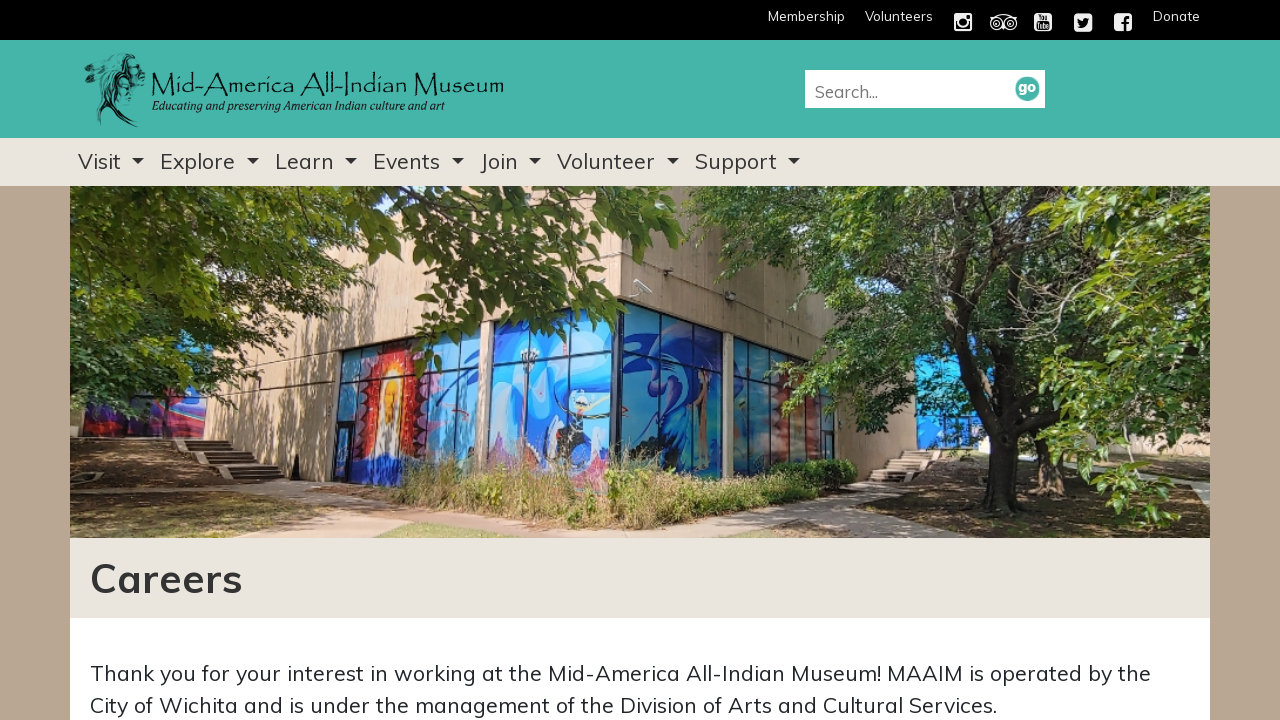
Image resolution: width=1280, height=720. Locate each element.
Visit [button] (102, 161)
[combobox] (915, 91)
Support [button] (739, 161)
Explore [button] (200, 161)
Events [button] (409, 161)
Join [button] (502, 161)
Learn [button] (307, 161)
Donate (1176, 16)
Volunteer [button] (609, 161)
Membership (806, 16)
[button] (1027, 88)
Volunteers (899, 16)
